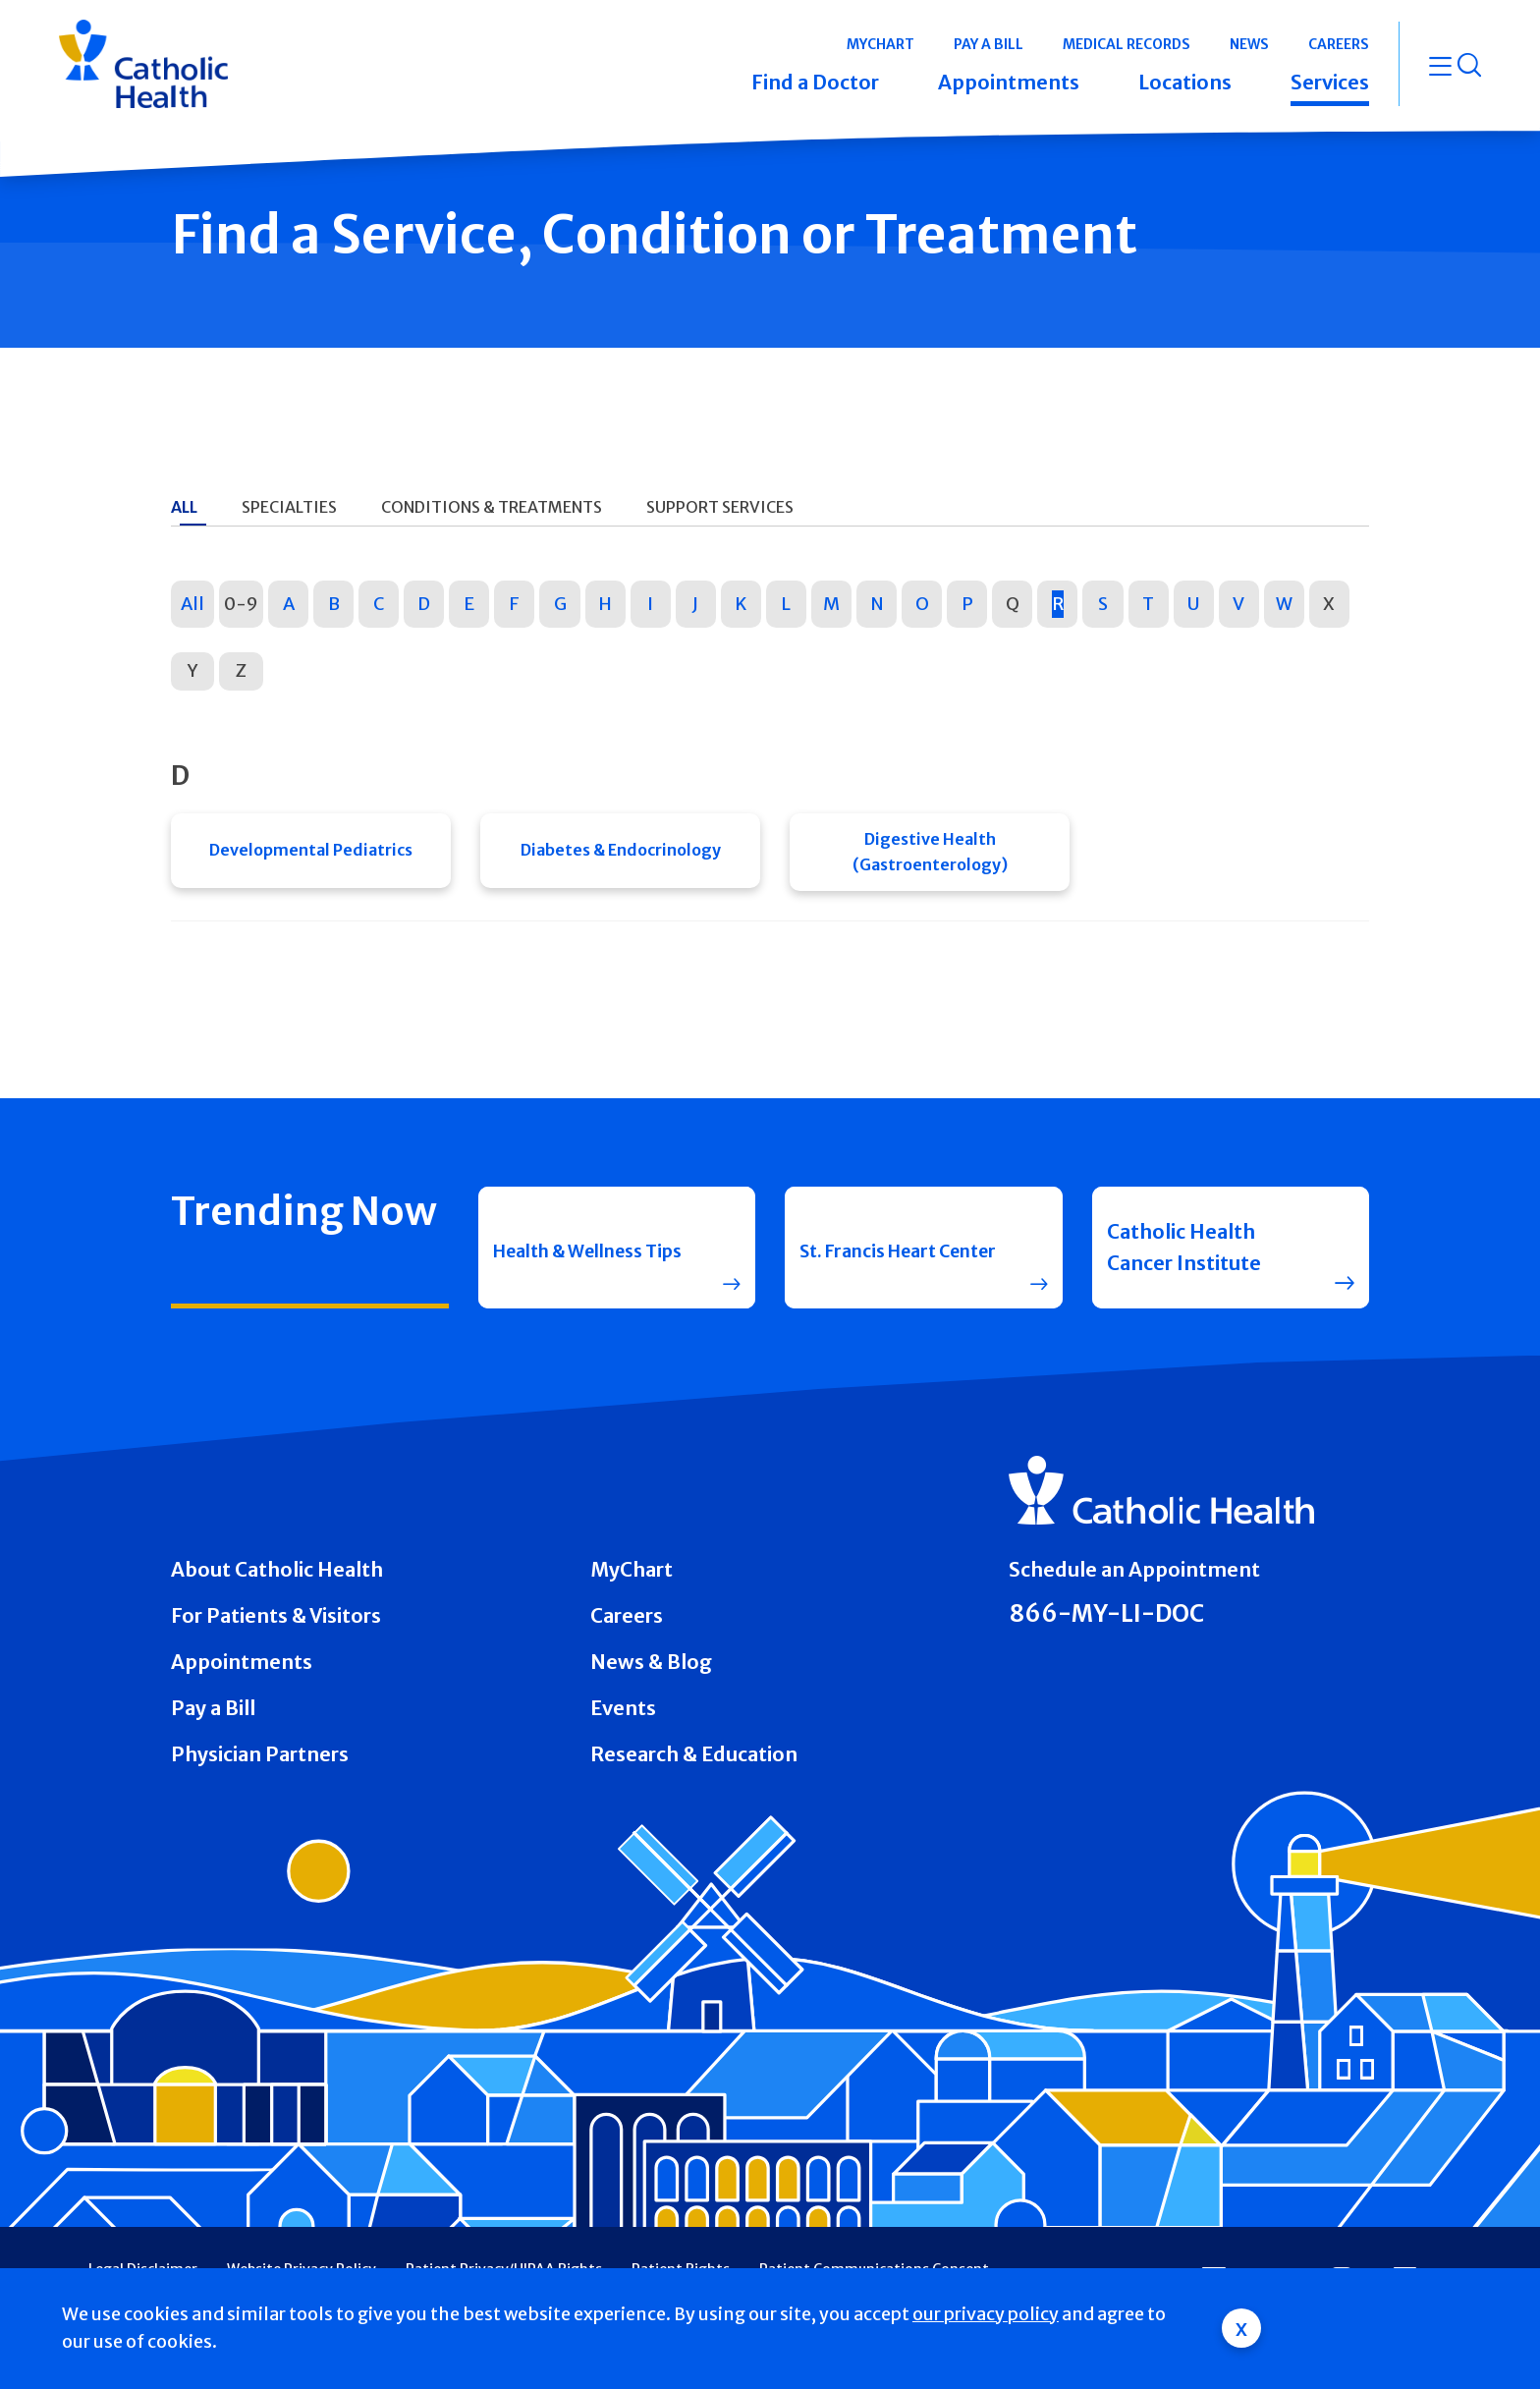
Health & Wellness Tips (580, 1253)
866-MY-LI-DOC (1106, 1620)
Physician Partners (260, 1759)
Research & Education (694, 1759)
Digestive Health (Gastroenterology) (930, 854)
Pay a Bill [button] (988, 44)
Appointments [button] (1008, 82)
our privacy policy (985, 2314)
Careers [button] (1338, 44)
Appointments (241, 1667)
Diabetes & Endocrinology (621, 854)
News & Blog (651, 1667)
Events (623, 1713)
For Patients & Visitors (276, 1621)
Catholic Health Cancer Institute (1184, 1253)
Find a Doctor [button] (815, 82)
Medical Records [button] (1126, 44)
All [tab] (184, 507)
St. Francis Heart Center (877, 1253)
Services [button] (1330, 82)
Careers (626, 1621)
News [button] (1249, 44)
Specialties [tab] (289, 507)
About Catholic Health (277, 1575)
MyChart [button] (880, 44)
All (192, 603)
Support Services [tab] (720, 507)
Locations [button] (1185, 82)
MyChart (631, 1575)
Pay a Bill (213, 1713)
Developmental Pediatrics (310, 854)
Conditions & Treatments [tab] (491, 507)
